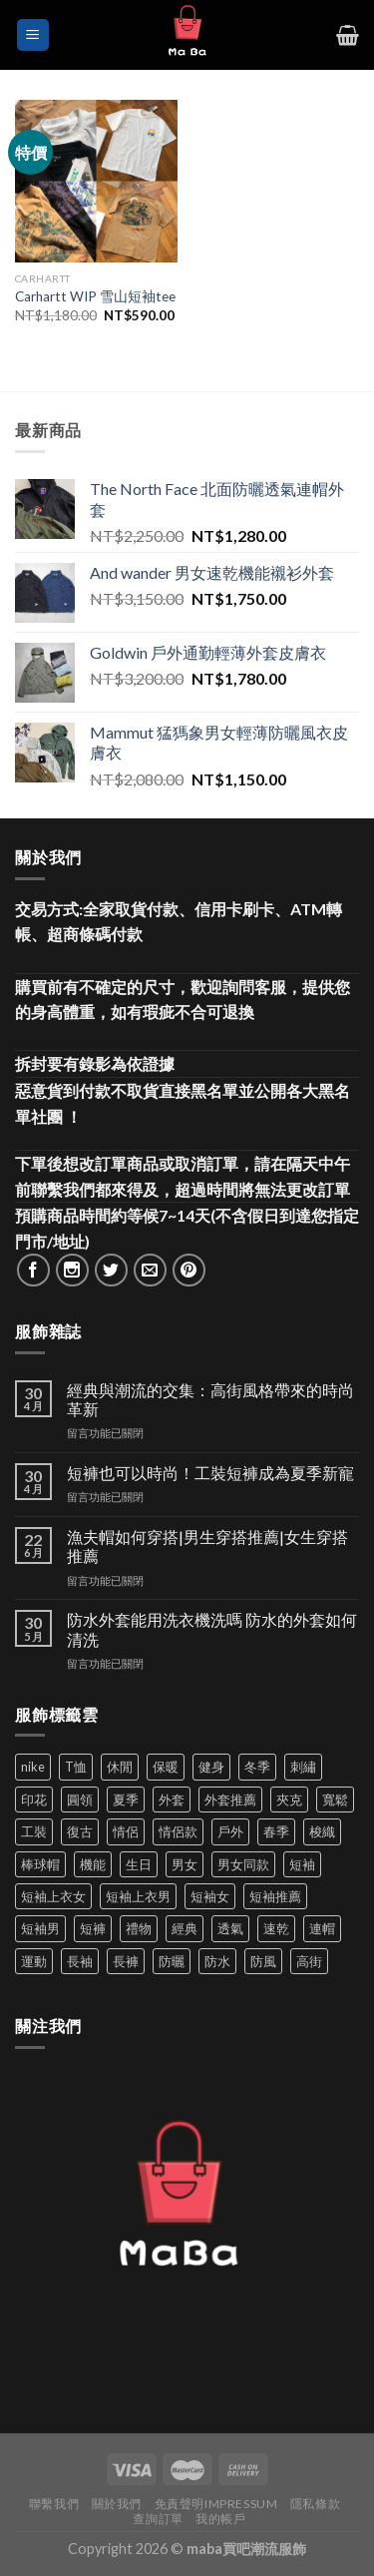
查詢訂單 (158, 2518)
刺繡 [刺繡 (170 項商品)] (303, 1767)
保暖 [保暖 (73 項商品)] (166, 1767)
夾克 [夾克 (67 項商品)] (289, 1799)
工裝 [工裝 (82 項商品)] (34, 1831)
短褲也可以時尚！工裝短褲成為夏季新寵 (210, 1472)
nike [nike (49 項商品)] (33, 1767)
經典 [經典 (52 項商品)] (184, 1928)
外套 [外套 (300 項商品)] (172, 1799)
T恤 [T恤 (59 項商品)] (76, 1767)
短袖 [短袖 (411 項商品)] (302, 1864)
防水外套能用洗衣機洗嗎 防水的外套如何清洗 (212, 1629)
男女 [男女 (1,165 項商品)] (184, 1864)
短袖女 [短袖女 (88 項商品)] (209, 1896)
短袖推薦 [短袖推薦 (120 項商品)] (275, 1896)
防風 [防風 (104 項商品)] (263, 1961)
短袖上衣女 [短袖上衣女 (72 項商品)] (53, 1896)
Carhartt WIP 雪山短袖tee (95, 296)
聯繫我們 (54, 2503)
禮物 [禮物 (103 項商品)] (139, 1928)
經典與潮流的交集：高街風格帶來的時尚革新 (210, 1399)
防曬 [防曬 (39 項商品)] (172, 1961)
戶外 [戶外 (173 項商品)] (230, 1831)
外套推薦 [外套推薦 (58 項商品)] (230, 1799)
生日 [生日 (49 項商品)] (139, 1864)
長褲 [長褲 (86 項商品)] (126, 1961)
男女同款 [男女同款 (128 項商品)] (243, 1864)
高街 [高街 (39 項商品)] (309, 1961)
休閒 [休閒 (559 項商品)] (120, 1767)
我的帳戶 (220, 2518)
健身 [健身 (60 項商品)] (211, 1767)
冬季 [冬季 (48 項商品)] (257, 1767)
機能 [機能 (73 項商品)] (93, 1864)
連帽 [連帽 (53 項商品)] (322, 1928)
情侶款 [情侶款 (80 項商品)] (178, 1831)
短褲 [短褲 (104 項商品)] (93, 1928)
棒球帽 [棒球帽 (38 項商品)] (40, 1864)
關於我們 (117, 2503)
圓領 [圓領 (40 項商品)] (80, 1799)
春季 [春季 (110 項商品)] (276, 1831)
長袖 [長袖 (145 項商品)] (80, 1961)
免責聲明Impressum (216, 2503)
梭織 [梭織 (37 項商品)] (322, 1831)
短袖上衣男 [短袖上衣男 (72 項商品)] (138, 1896)
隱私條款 (315, 2503)
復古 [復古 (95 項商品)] (80, 1831)
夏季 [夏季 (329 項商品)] (126, 1799)
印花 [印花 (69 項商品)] (34, 1799)
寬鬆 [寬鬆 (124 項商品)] (335, 1799)
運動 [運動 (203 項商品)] (34, 1961)
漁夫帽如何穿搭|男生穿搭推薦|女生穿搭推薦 (207, 1546)
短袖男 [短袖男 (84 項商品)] (40, 1928)
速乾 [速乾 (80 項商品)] (276, 1928)
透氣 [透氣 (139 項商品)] (230, 1928)
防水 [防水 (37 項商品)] (217, 1961)
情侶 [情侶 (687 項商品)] (126, 1831)
